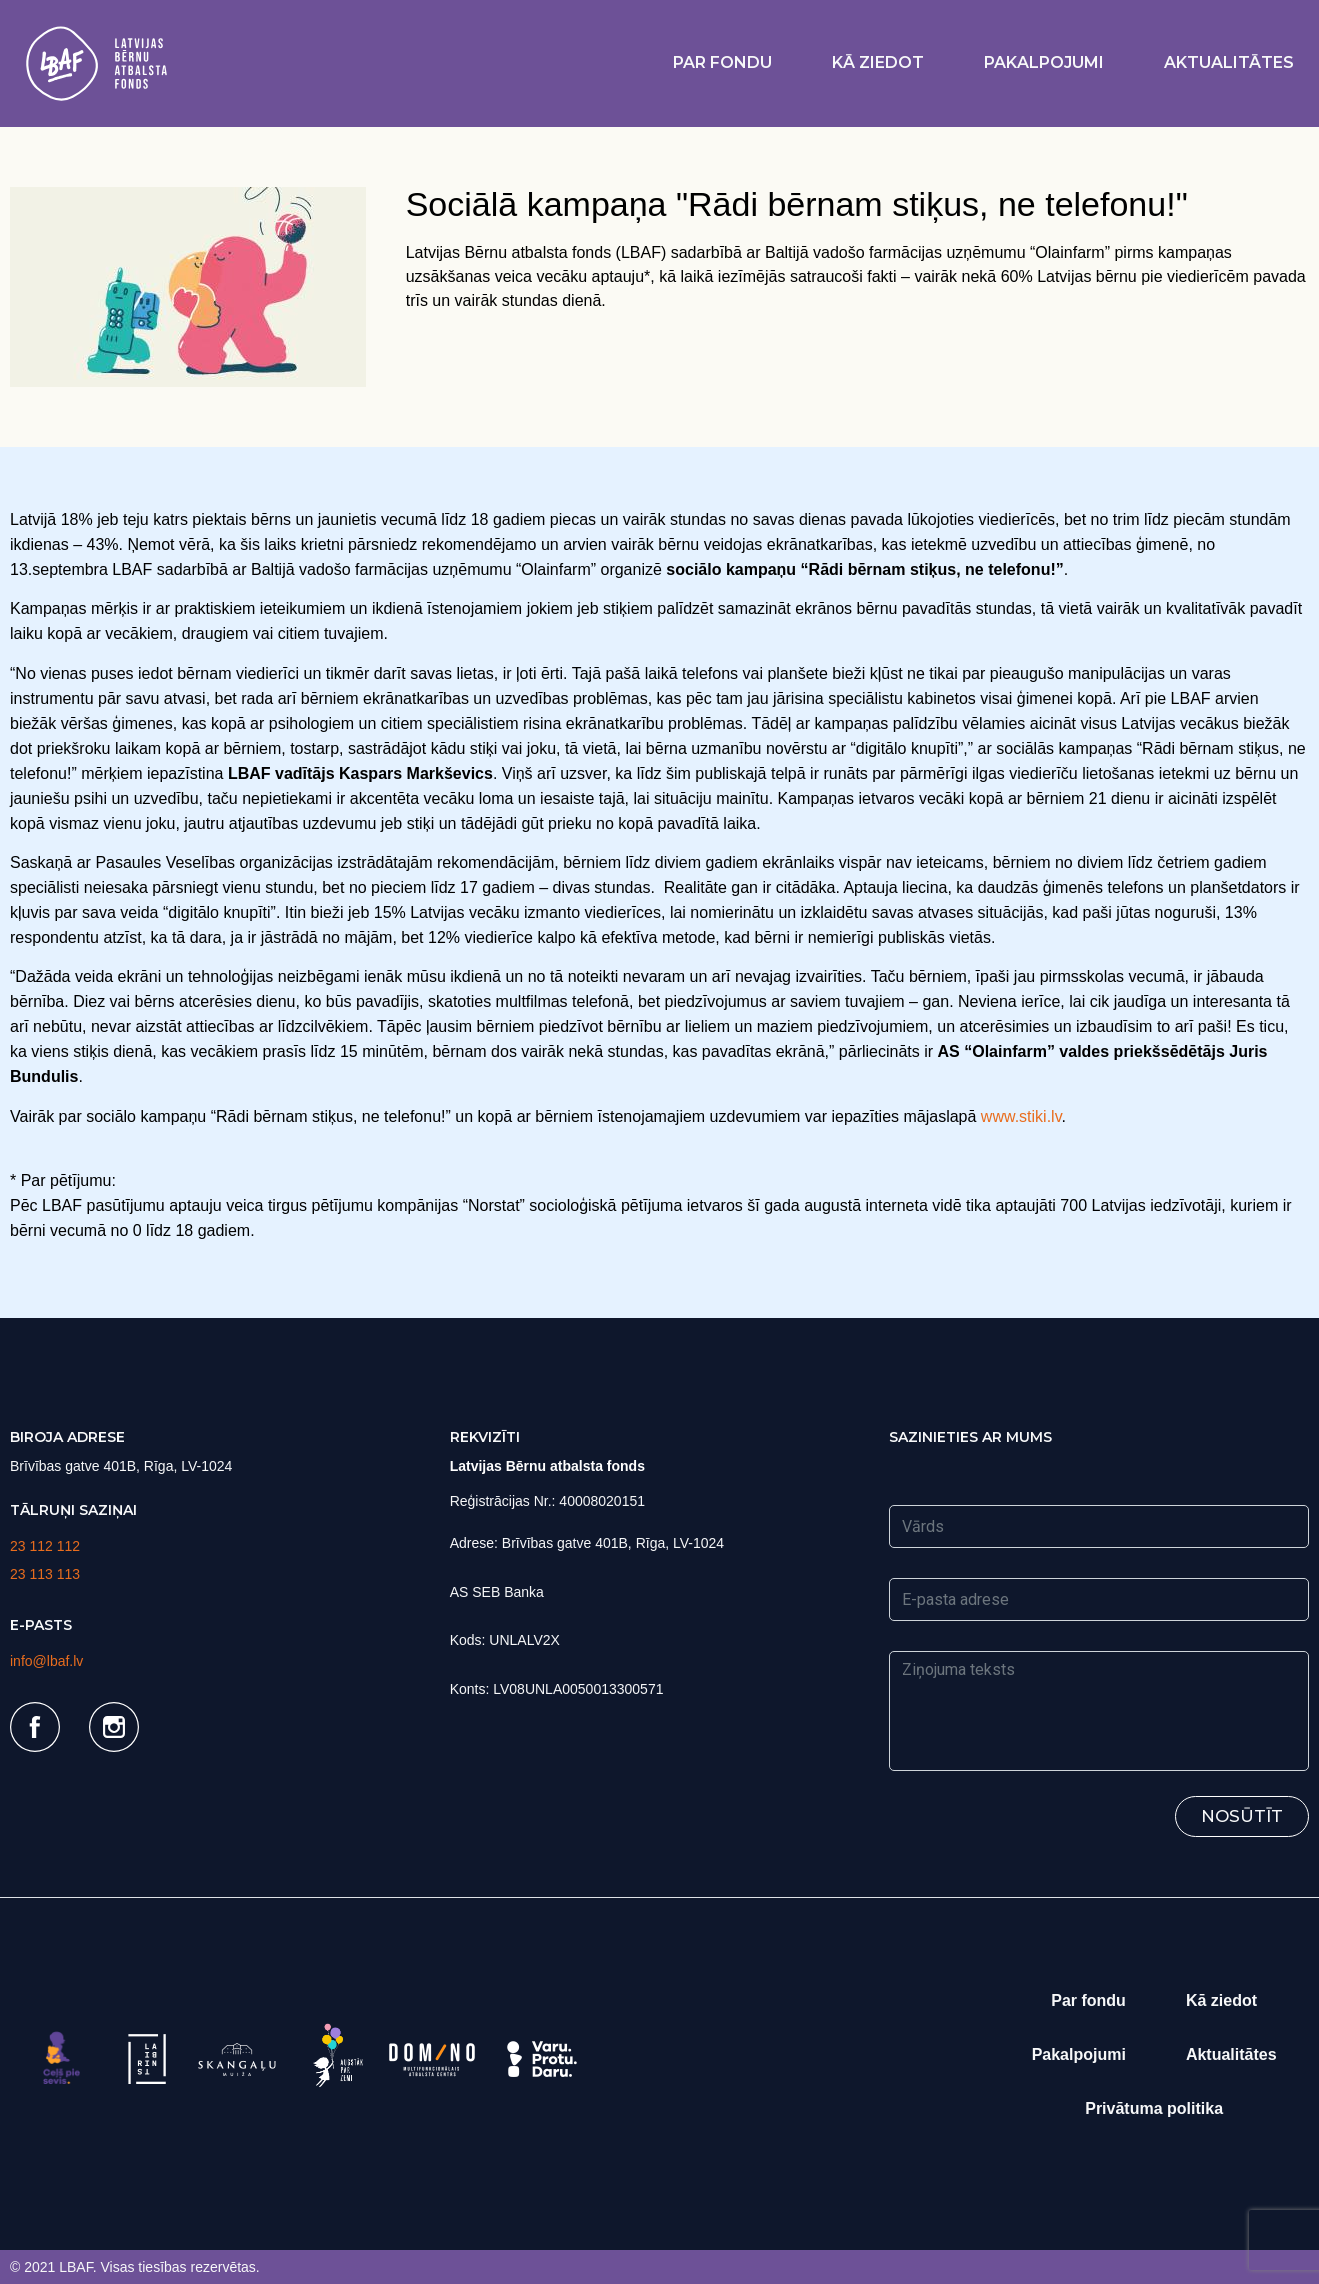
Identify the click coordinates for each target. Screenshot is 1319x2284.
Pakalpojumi (1044, 62)
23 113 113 (45, 1574)
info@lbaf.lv (46, 1661)
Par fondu (722, 62)
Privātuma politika (1154, 2108)
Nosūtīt (1242, 1816)
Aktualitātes (1229, 62)
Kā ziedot (878, 62)
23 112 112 (45, 1546)
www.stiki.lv (1021, 1116)
